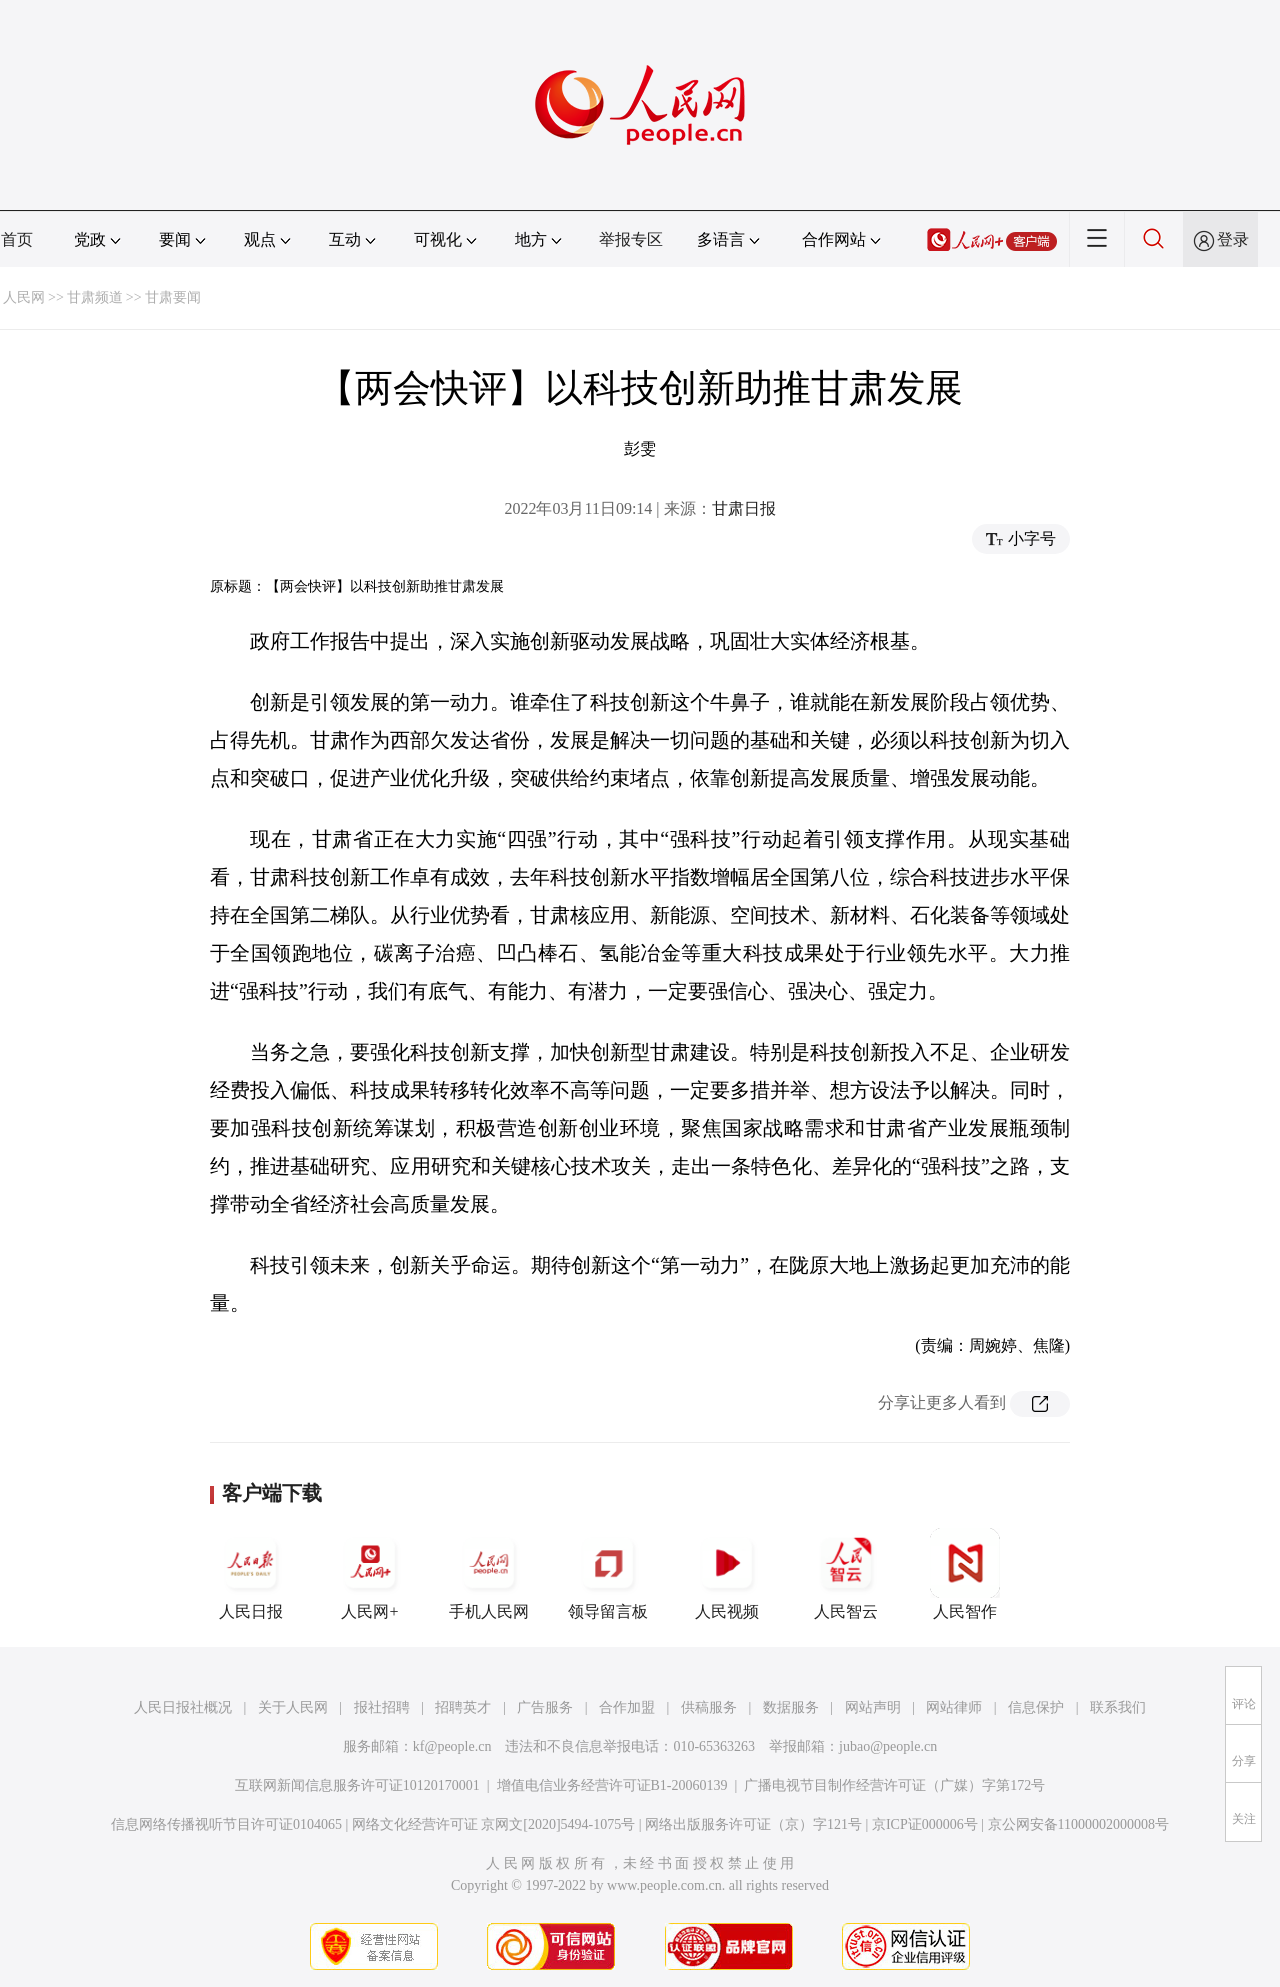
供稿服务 (709, 1707)
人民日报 (251, 1574)
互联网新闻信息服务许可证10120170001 (357, 1785)
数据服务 (791, 1707)
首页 (17, 239)
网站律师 (954, 1707)
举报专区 (631, 239)
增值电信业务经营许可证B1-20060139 (612, 1785)
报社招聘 (382, 1707)
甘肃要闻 (173, 297)
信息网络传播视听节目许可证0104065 (226, 1824)
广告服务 (545, 1707)
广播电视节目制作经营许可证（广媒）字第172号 (894, 1785)
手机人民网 (489, 1574)
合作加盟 (627, 1707)
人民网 (24, 297)
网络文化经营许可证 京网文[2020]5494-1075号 (494, 1824)
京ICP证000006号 (925, 1824)
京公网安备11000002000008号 (1078, 1824)
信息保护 (1036, 1707)
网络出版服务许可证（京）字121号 (753, 1824)
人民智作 (965, 1574)
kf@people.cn (452, 1746)
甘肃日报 (744, 508)
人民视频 (727, 1574)
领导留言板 (608, 1574)
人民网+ (370, 1574)
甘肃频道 (95, 297)
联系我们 (1118, 1707)
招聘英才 (463, 1707)
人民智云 (846, 1574)
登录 (1233, 239)
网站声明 (873, 1707)
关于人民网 (293, 1707)
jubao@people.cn (888, 1746)
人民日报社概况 (183, 1707)
